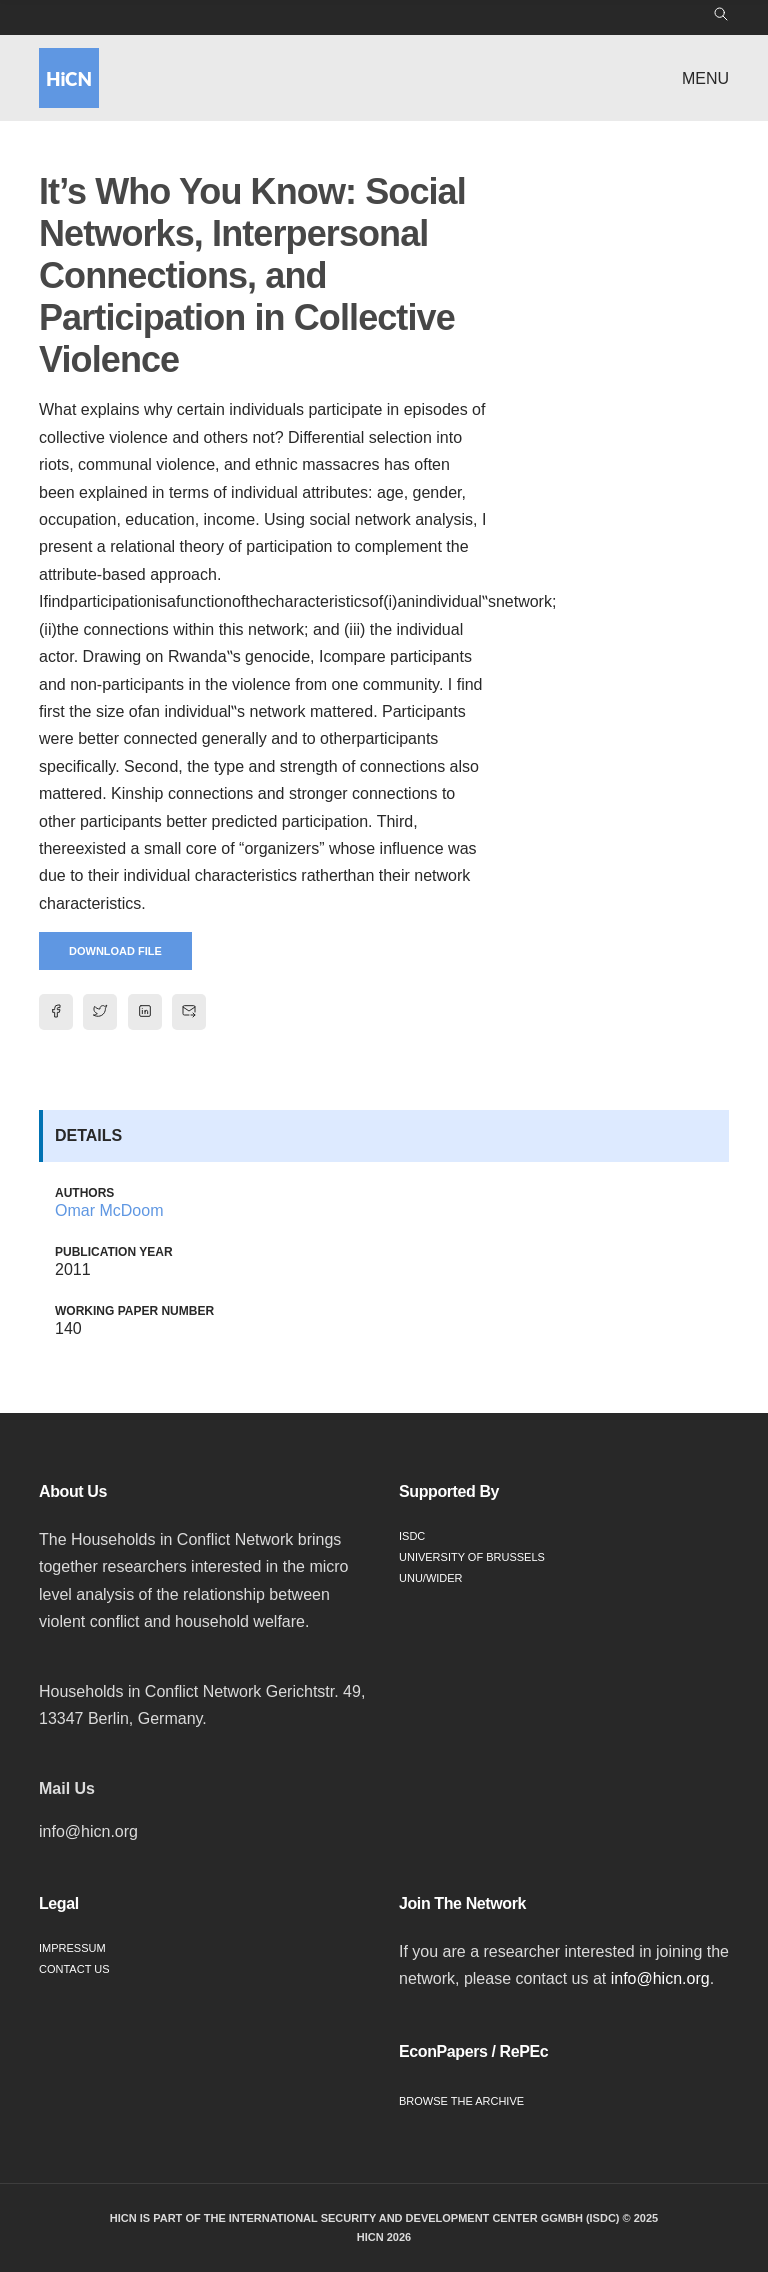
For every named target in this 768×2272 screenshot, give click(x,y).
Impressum (72, 1948)
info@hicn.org (660, 1978)
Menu (705, 78)
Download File (115, 951)
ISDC (412, 1536)
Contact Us (74, 1969)
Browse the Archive (461, 2101)
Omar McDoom (109, 1210)
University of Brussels (472, 1557)
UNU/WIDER (431, 1578)
